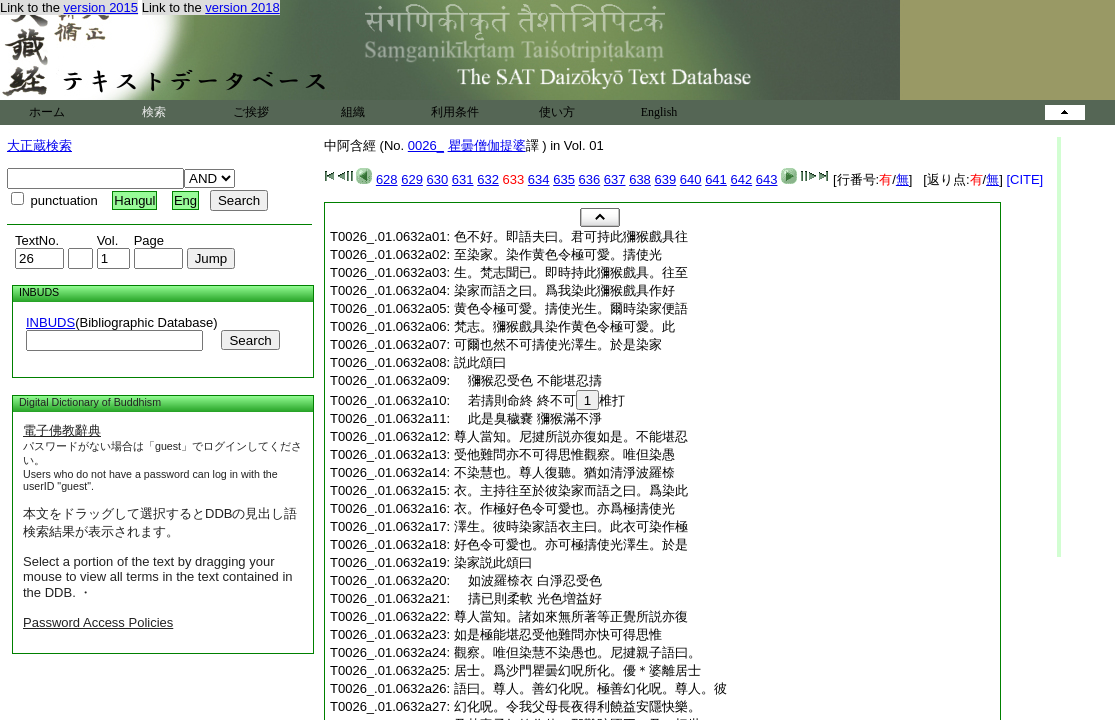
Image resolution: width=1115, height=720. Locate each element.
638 (640, 179)
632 (488, 179)
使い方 (557, 112)
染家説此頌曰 (493, 562)
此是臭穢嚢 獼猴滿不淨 (528, 418)
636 (590, 179)
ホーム (47, 112)
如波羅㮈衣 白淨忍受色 (528, 580)
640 (691, 179)
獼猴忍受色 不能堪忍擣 (528, 380)
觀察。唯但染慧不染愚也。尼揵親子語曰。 (577, 652)
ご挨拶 (251, 112)
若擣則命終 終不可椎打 (539, 400)
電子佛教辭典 (62, 430)
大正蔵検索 (39, 145)
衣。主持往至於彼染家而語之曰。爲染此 (571, 490)
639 (665, 179)
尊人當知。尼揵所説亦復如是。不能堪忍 (571, 436)
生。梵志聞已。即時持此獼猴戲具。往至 (571, 272)
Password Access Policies (98, 622)
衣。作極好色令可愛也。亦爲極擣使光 (564, 508)
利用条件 (455, 112)
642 (741, 179)
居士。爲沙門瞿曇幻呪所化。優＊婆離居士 (577, 670)
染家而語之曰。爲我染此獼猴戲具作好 (564, 290)
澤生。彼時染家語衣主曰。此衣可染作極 (571, 526)
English (659, 112)
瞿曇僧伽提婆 (487, 145)
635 (564, 179)
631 (463, 179)
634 (539, 179)
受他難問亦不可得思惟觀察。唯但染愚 (564, 454)
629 (412, 179)
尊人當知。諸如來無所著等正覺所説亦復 (571, 616)
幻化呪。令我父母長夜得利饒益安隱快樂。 (577, 706)
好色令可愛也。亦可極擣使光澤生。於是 (571, 544)
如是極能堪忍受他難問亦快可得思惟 (558, 634)
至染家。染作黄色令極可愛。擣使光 (558, 254)
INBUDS (50, 322)
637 (615, 179)
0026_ (426, 145)
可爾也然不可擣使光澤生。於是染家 (558, 344)
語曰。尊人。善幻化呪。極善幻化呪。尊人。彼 (590, 688)
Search (250, 340)
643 (767, 179)
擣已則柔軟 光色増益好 (528, 598)
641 (716, 179)
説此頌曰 (480, 362)
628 (387, 179)
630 (438, 179)
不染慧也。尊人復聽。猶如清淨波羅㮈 (564, 472)
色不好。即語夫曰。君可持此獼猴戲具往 (571, 236)
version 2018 (242, 7)
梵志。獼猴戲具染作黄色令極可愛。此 (564, 326)
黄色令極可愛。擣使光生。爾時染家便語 (571, 308)
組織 (353, 112)
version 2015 (101, 7)
